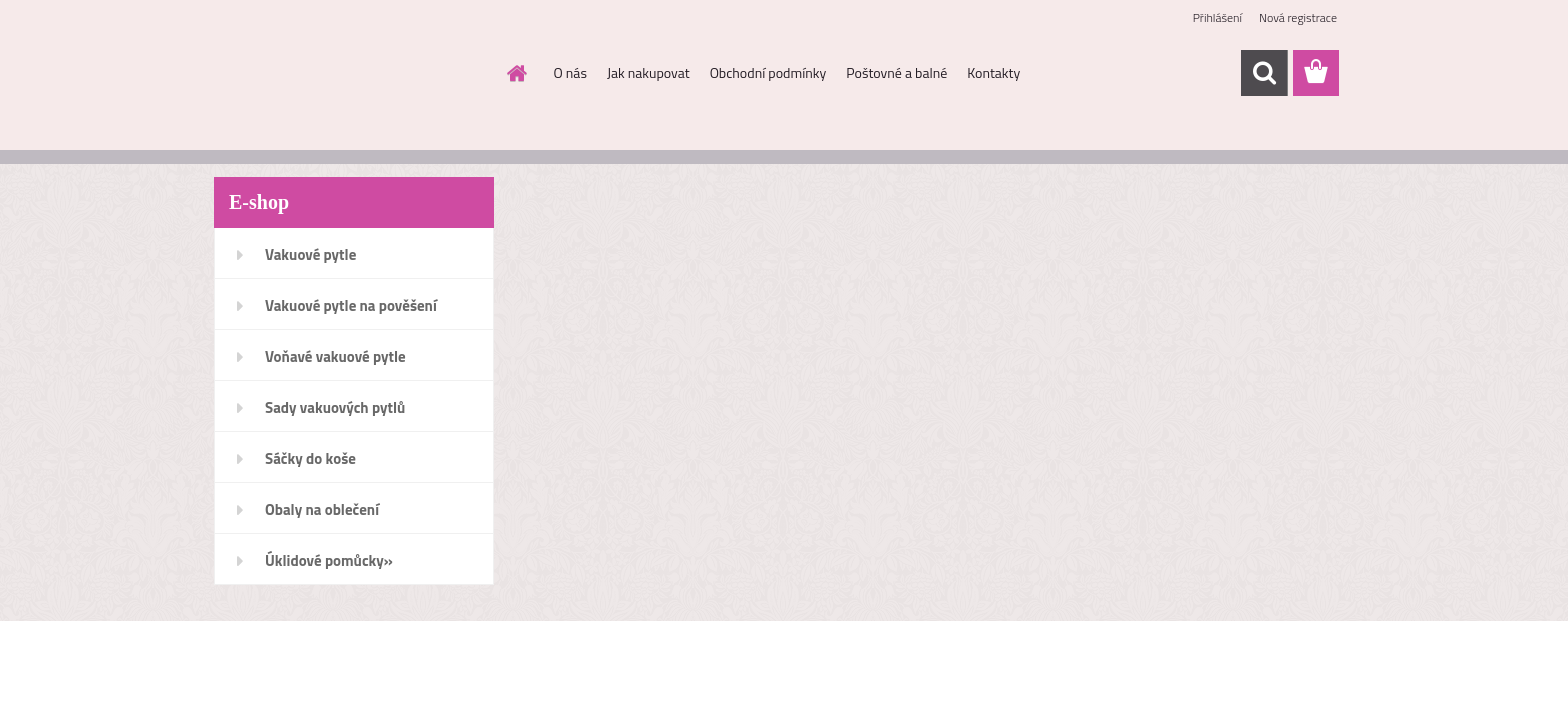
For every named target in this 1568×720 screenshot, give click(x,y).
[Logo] (351, 74)
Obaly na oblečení (322, 509)
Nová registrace (1298, 17)
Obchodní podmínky (768, 72)
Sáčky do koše (310, 458)
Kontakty (993, 72)
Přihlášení (1217, 17)
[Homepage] (516, 73)
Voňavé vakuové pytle (335, 356)
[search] (1264, 73)
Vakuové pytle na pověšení (351, 305)
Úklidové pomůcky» (329, 560)
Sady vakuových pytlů (335, 407)
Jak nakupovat (648, 72)
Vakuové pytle (310, 254)
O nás (570, 72)
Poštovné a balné (896, 72)
